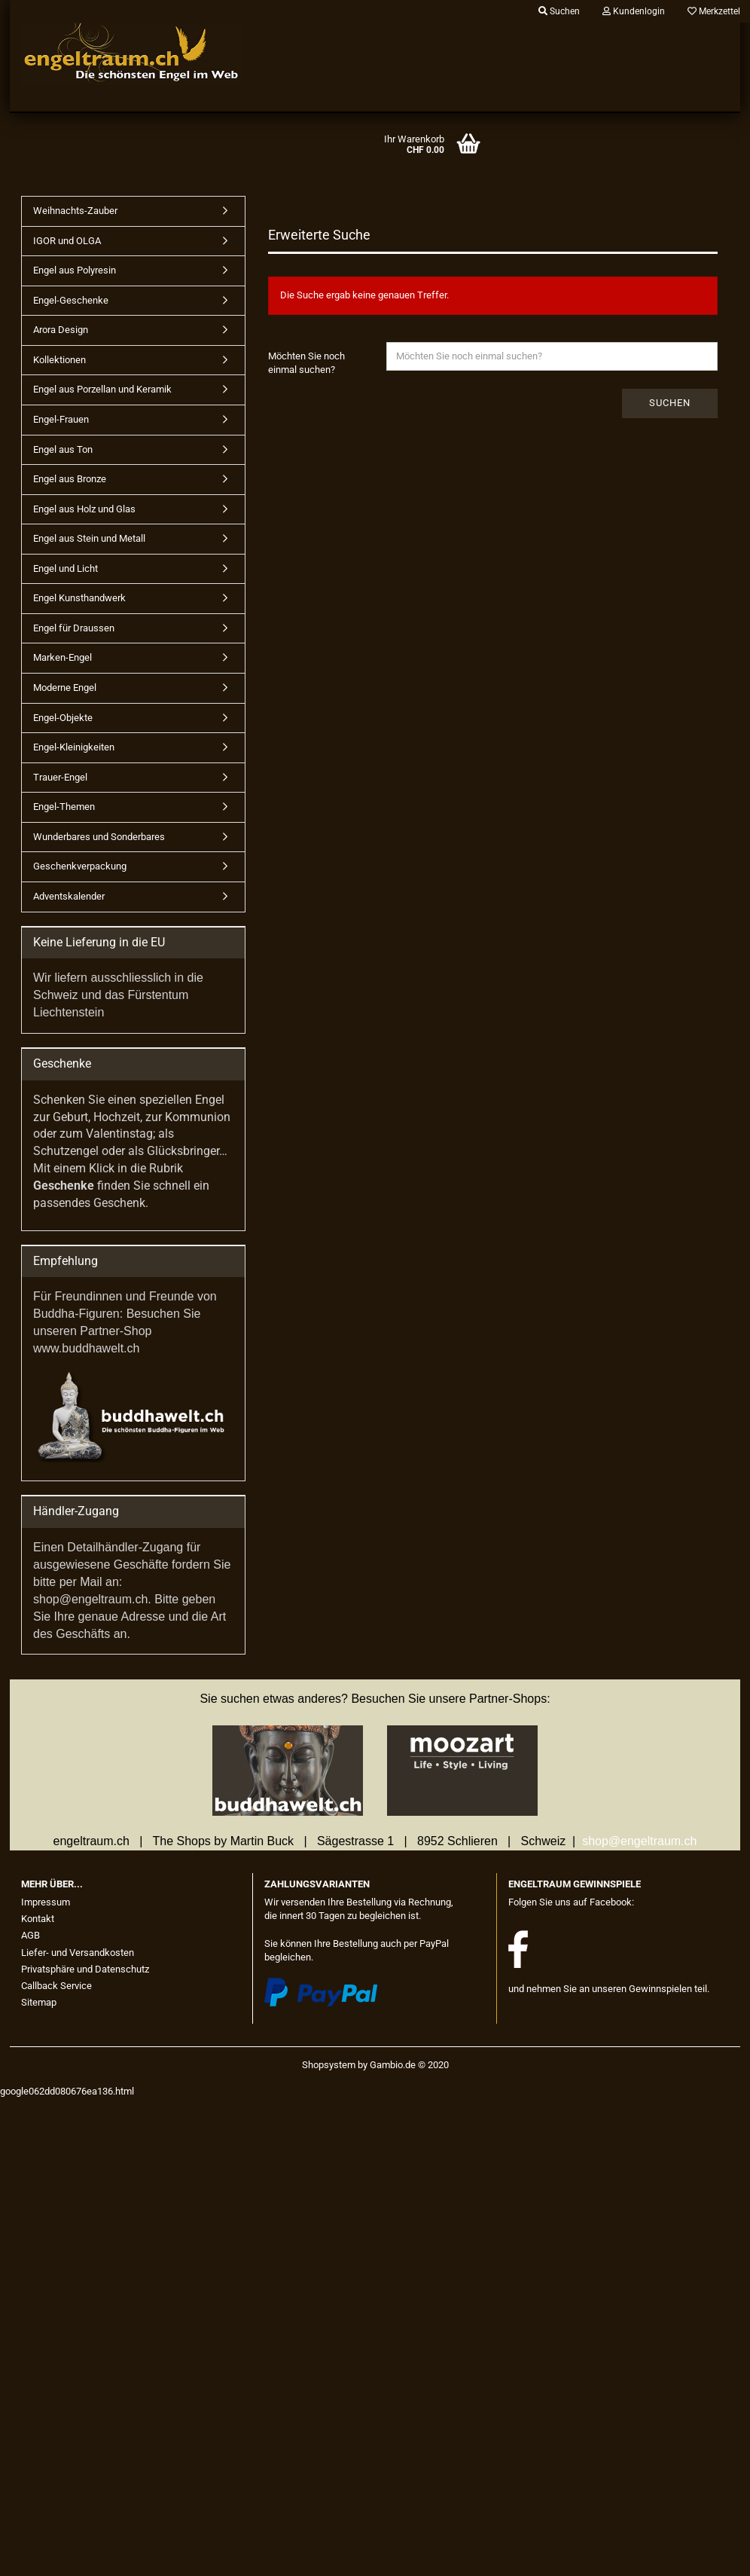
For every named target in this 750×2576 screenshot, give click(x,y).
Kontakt (37, 1918)
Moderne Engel (64, 687)
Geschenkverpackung (80, 866)
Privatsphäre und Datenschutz (85, 1969)
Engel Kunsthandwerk (79, 598)
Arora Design (60, 329)
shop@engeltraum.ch (639, 1841)
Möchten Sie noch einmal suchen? (306, 363)
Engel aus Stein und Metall (89, 538)
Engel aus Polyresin (74, 270)
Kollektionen (59, 359)
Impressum (45, 1902)
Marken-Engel (62, 657)
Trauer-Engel (60, 777)
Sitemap (38, 2002)
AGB (30, 1935)
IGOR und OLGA (67, 240)
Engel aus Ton (63, 449)
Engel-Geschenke (70, 300)
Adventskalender (69, 896)
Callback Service (56, 1985)
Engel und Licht (65, 568)
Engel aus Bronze (69, 478)
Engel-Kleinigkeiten (73, 747)
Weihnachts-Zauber (75, 210)
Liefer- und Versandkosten (77, 1952)
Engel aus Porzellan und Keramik (102, 389)
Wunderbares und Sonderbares (99, 836)
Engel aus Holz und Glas (84, 509)
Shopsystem (328, 2064)
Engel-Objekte (63, 717)
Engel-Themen (64, 806)
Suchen (670, 402)
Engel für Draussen (73, 628)
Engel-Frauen (61, 419)
